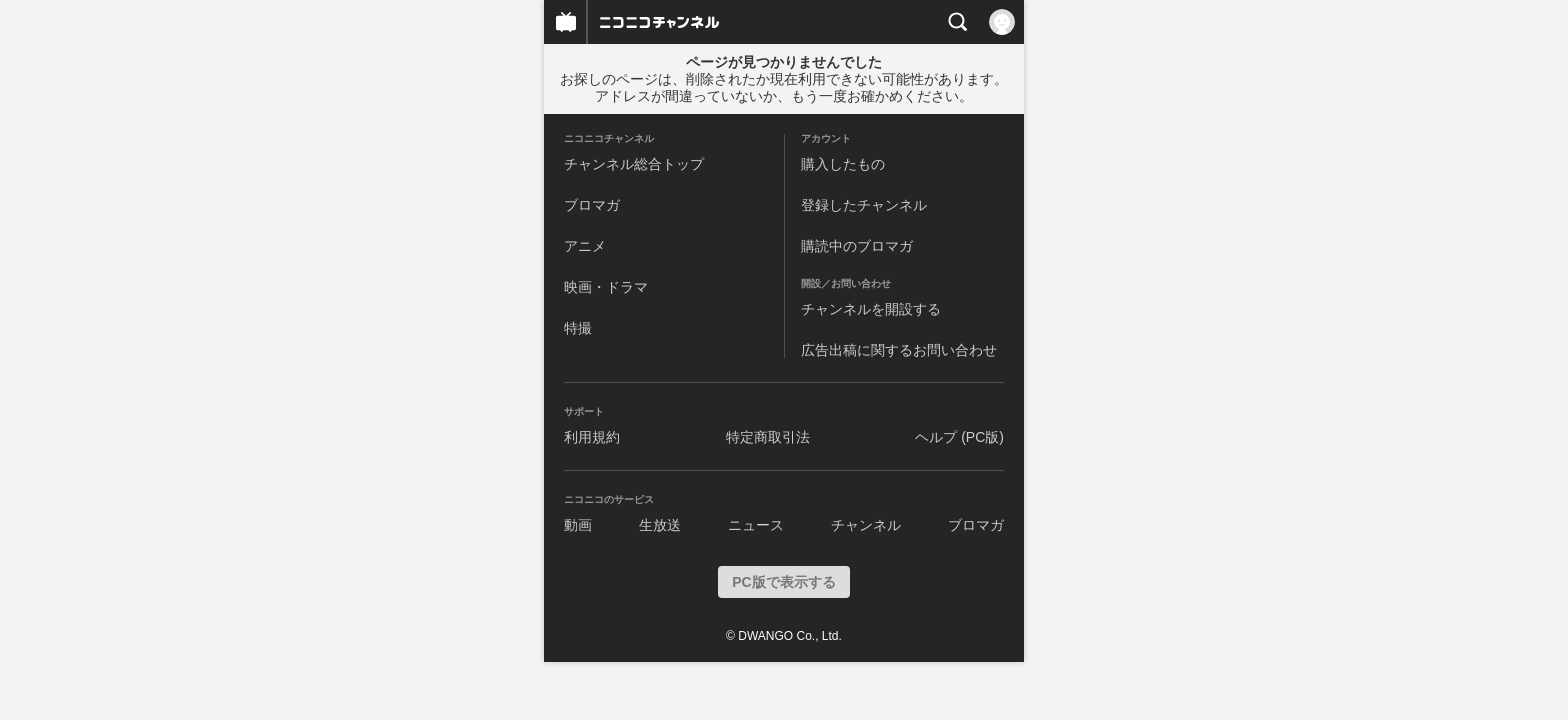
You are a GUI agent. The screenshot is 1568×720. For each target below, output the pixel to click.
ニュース (756, 525)
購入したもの (843, 164)
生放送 (660, 525)
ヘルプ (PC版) (959, 437)
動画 (578, 525)
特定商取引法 (768, 437)
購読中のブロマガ (857, 246)
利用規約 (592, 437)
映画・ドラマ (606, 287)
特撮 (578, 328)
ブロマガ (592, 205)
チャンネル (866, 525)
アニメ (585, 246)
